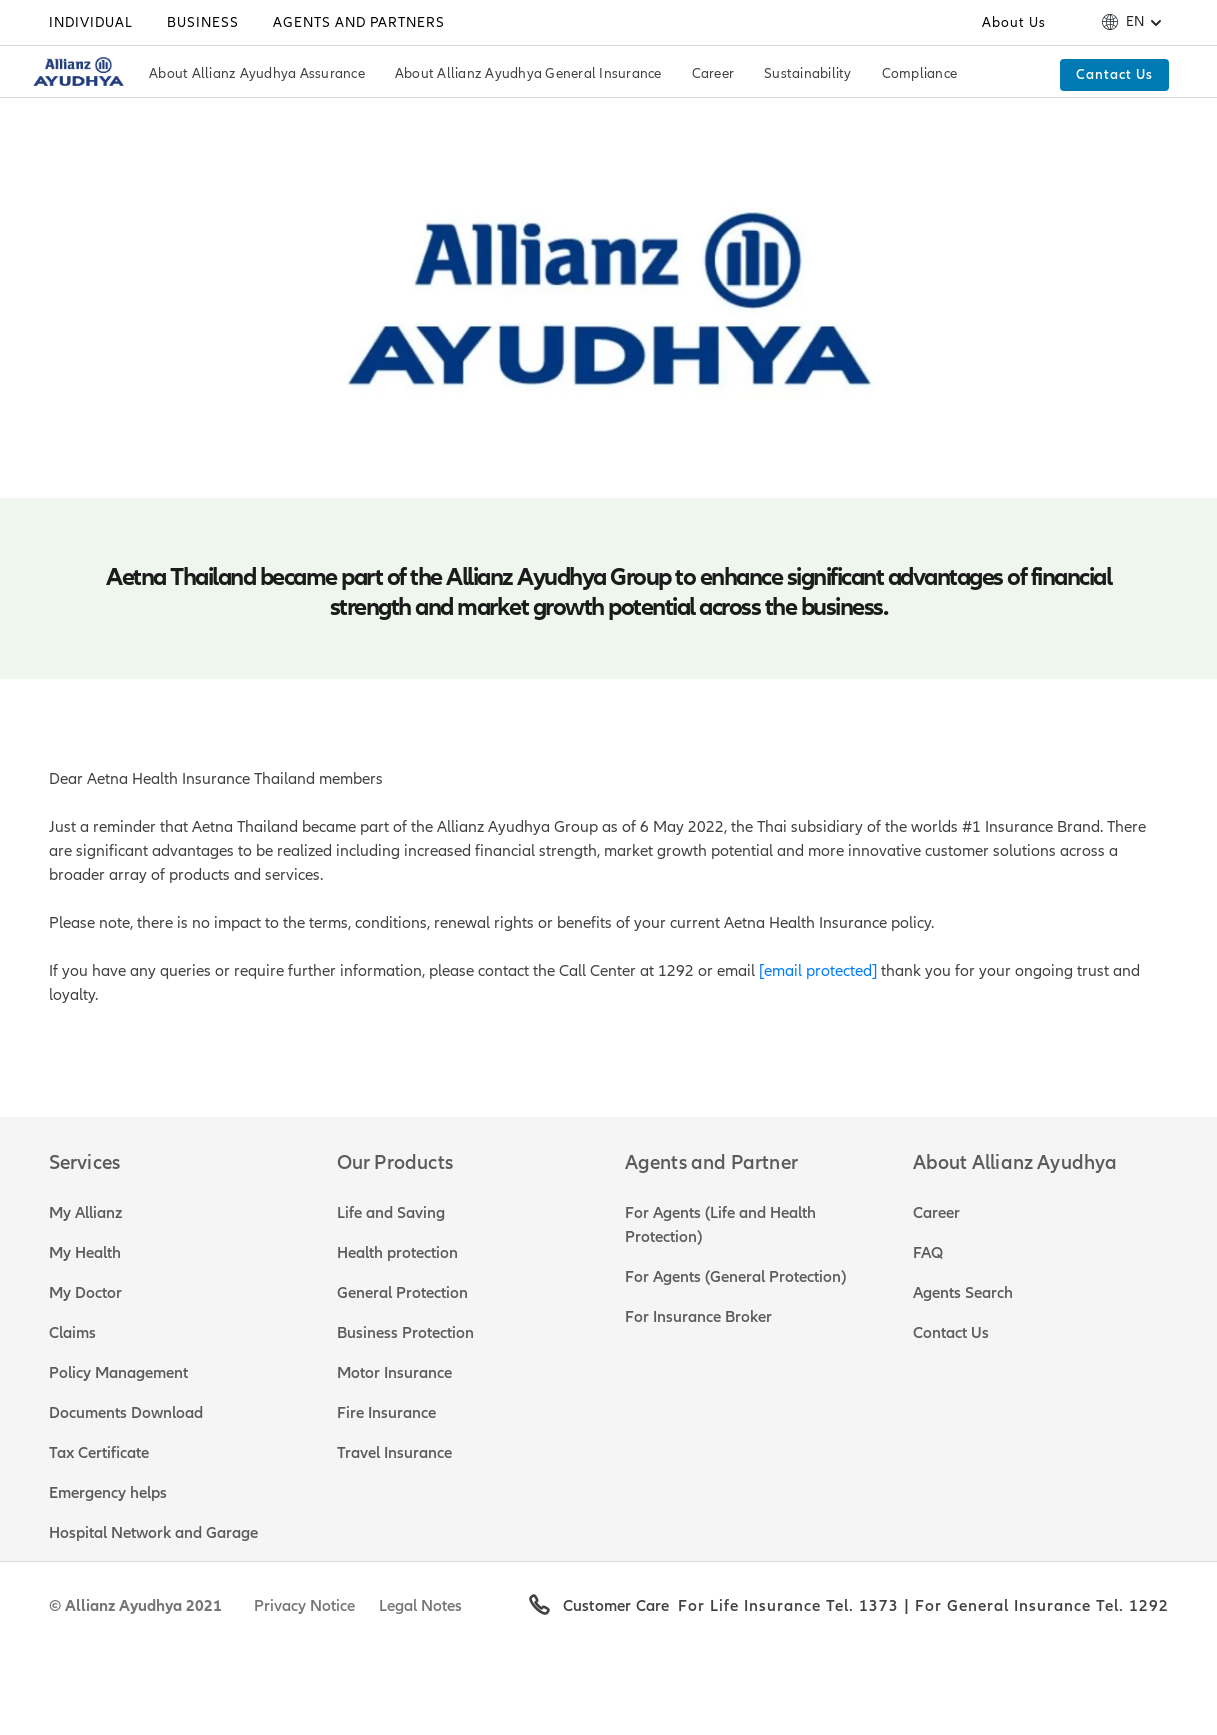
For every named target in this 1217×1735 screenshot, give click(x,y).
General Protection (402, 1293)
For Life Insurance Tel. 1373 (788, 1606)
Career (936, 1213)
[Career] (713, 75)
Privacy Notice (304, 1606)
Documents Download (126, 1413)
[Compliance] (920, 75)
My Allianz (85, 1213)
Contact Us (951, 1333)
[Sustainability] (808, 75)
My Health (85, 1253)
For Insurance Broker (698, 1317)
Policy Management (118, 1373)
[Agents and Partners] (359, 23)
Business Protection (405, 1333)
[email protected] (818, 971)
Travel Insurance (394, 1453)
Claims (72, 1333)
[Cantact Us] (1114, 75)
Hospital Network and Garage (153, 1533)
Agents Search (963, 1293)
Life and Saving (391, 1213)
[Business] (203, 23)
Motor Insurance (394, 1373)
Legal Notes (420, 1606)
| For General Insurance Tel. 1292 (1034, 1606)
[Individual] (91, 23)
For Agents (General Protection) (735, 1277)
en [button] (1135, 22)
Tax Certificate (99, 1453)
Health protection (397, 1253)
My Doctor (85, 1293)
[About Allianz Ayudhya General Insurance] (528, 75)
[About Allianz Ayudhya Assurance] (257, 75)
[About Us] (1014, 23)
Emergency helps (108, 1493)
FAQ (928, 1253)
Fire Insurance (386, 1413)
